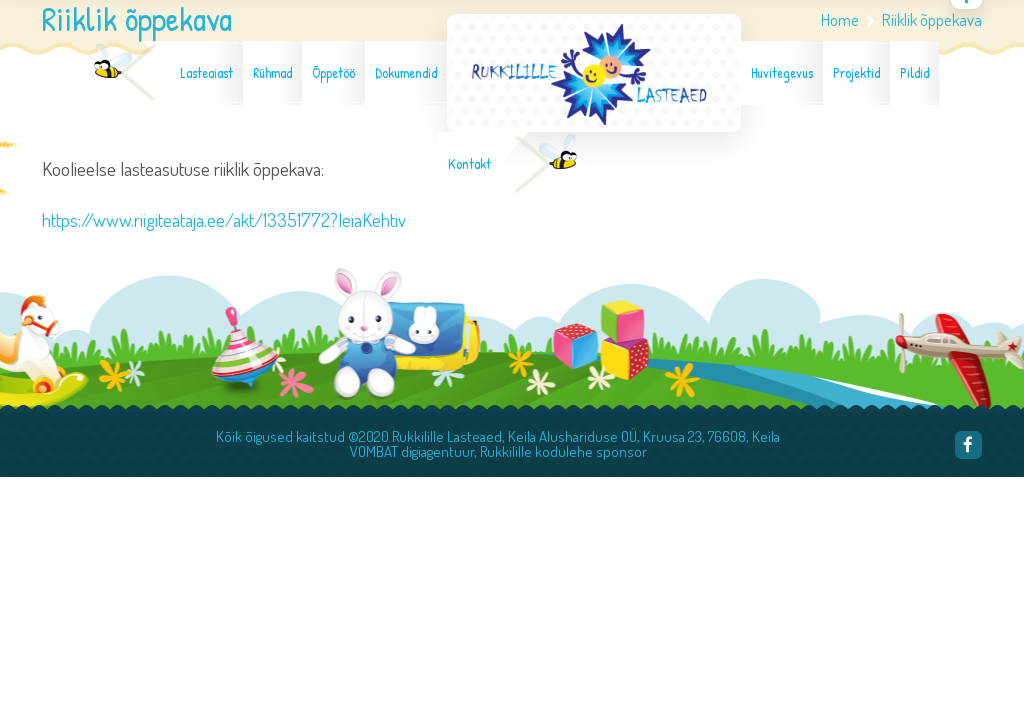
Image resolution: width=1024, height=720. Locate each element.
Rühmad (272, 73)
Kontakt (469, 164)
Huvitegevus (782, 73)
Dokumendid (406, 73)
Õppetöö (333, 73)
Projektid (856, 73)
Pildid (914, 73)
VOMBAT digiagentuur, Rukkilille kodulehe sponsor (498, 451)
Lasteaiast (206, 73)
